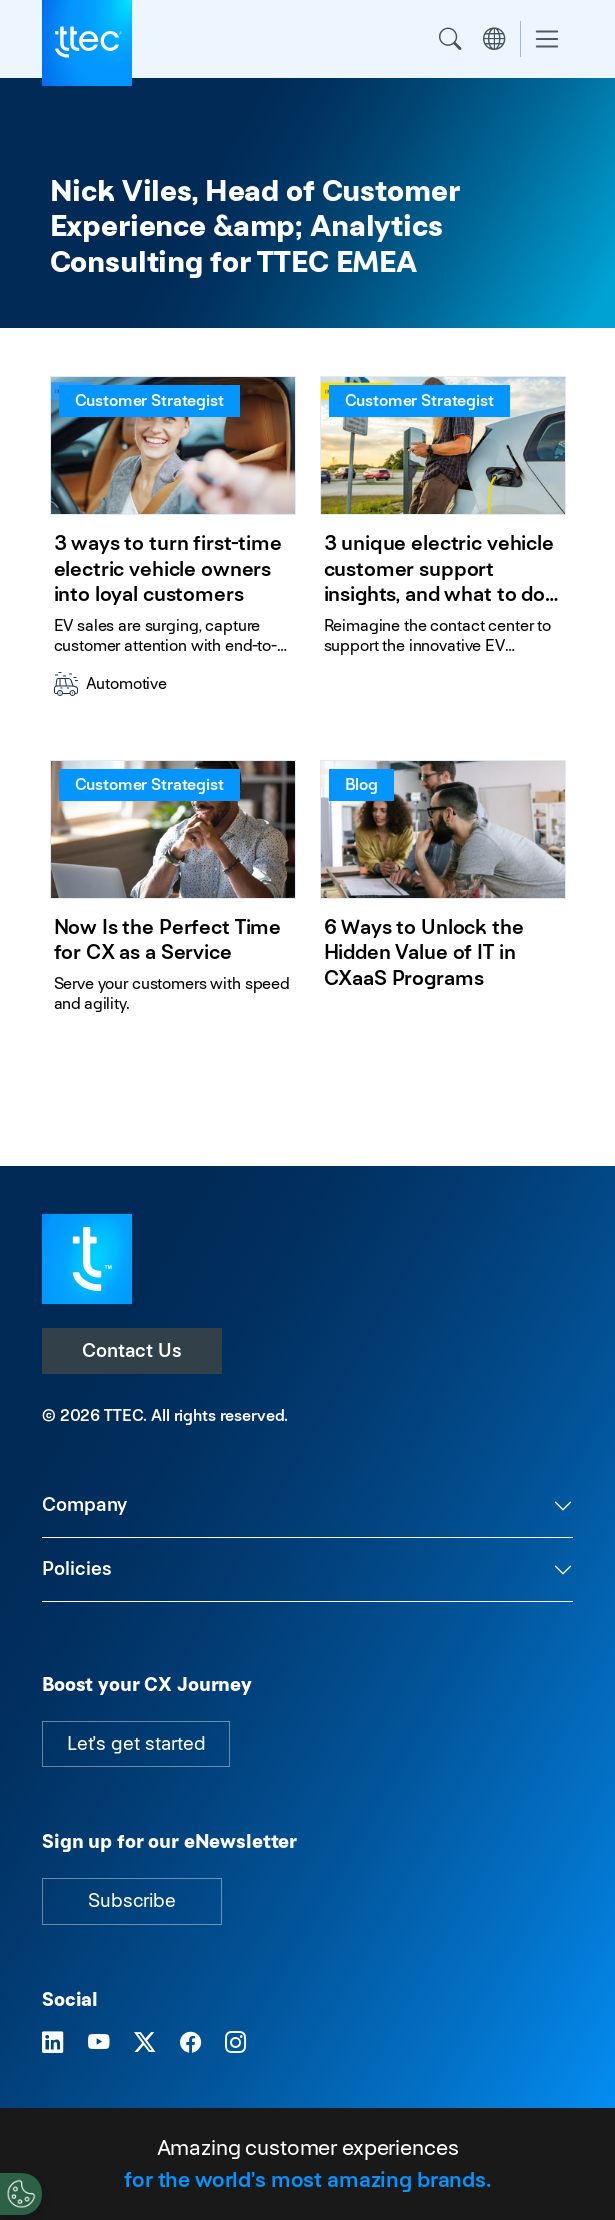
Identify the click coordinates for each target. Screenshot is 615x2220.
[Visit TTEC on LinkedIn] (53, 2043)
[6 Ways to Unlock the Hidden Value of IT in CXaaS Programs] (443, 895)
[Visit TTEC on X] (145, 2043)
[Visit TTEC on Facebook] (191, 2043)
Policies (77, 1568)
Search (450, 39)
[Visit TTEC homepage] (87, 1257)
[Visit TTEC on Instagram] (236, 2043)
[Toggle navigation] (547, 39)
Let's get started (136, 1743)
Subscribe (132, 1900)
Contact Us (132, 1350)
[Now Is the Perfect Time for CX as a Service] (173, 895)
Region (494, 39)
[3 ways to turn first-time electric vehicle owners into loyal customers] (173, 544)
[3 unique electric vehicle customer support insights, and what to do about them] (443, 544)
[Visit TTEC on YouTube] (99, 2043)
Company (84, 1504)
